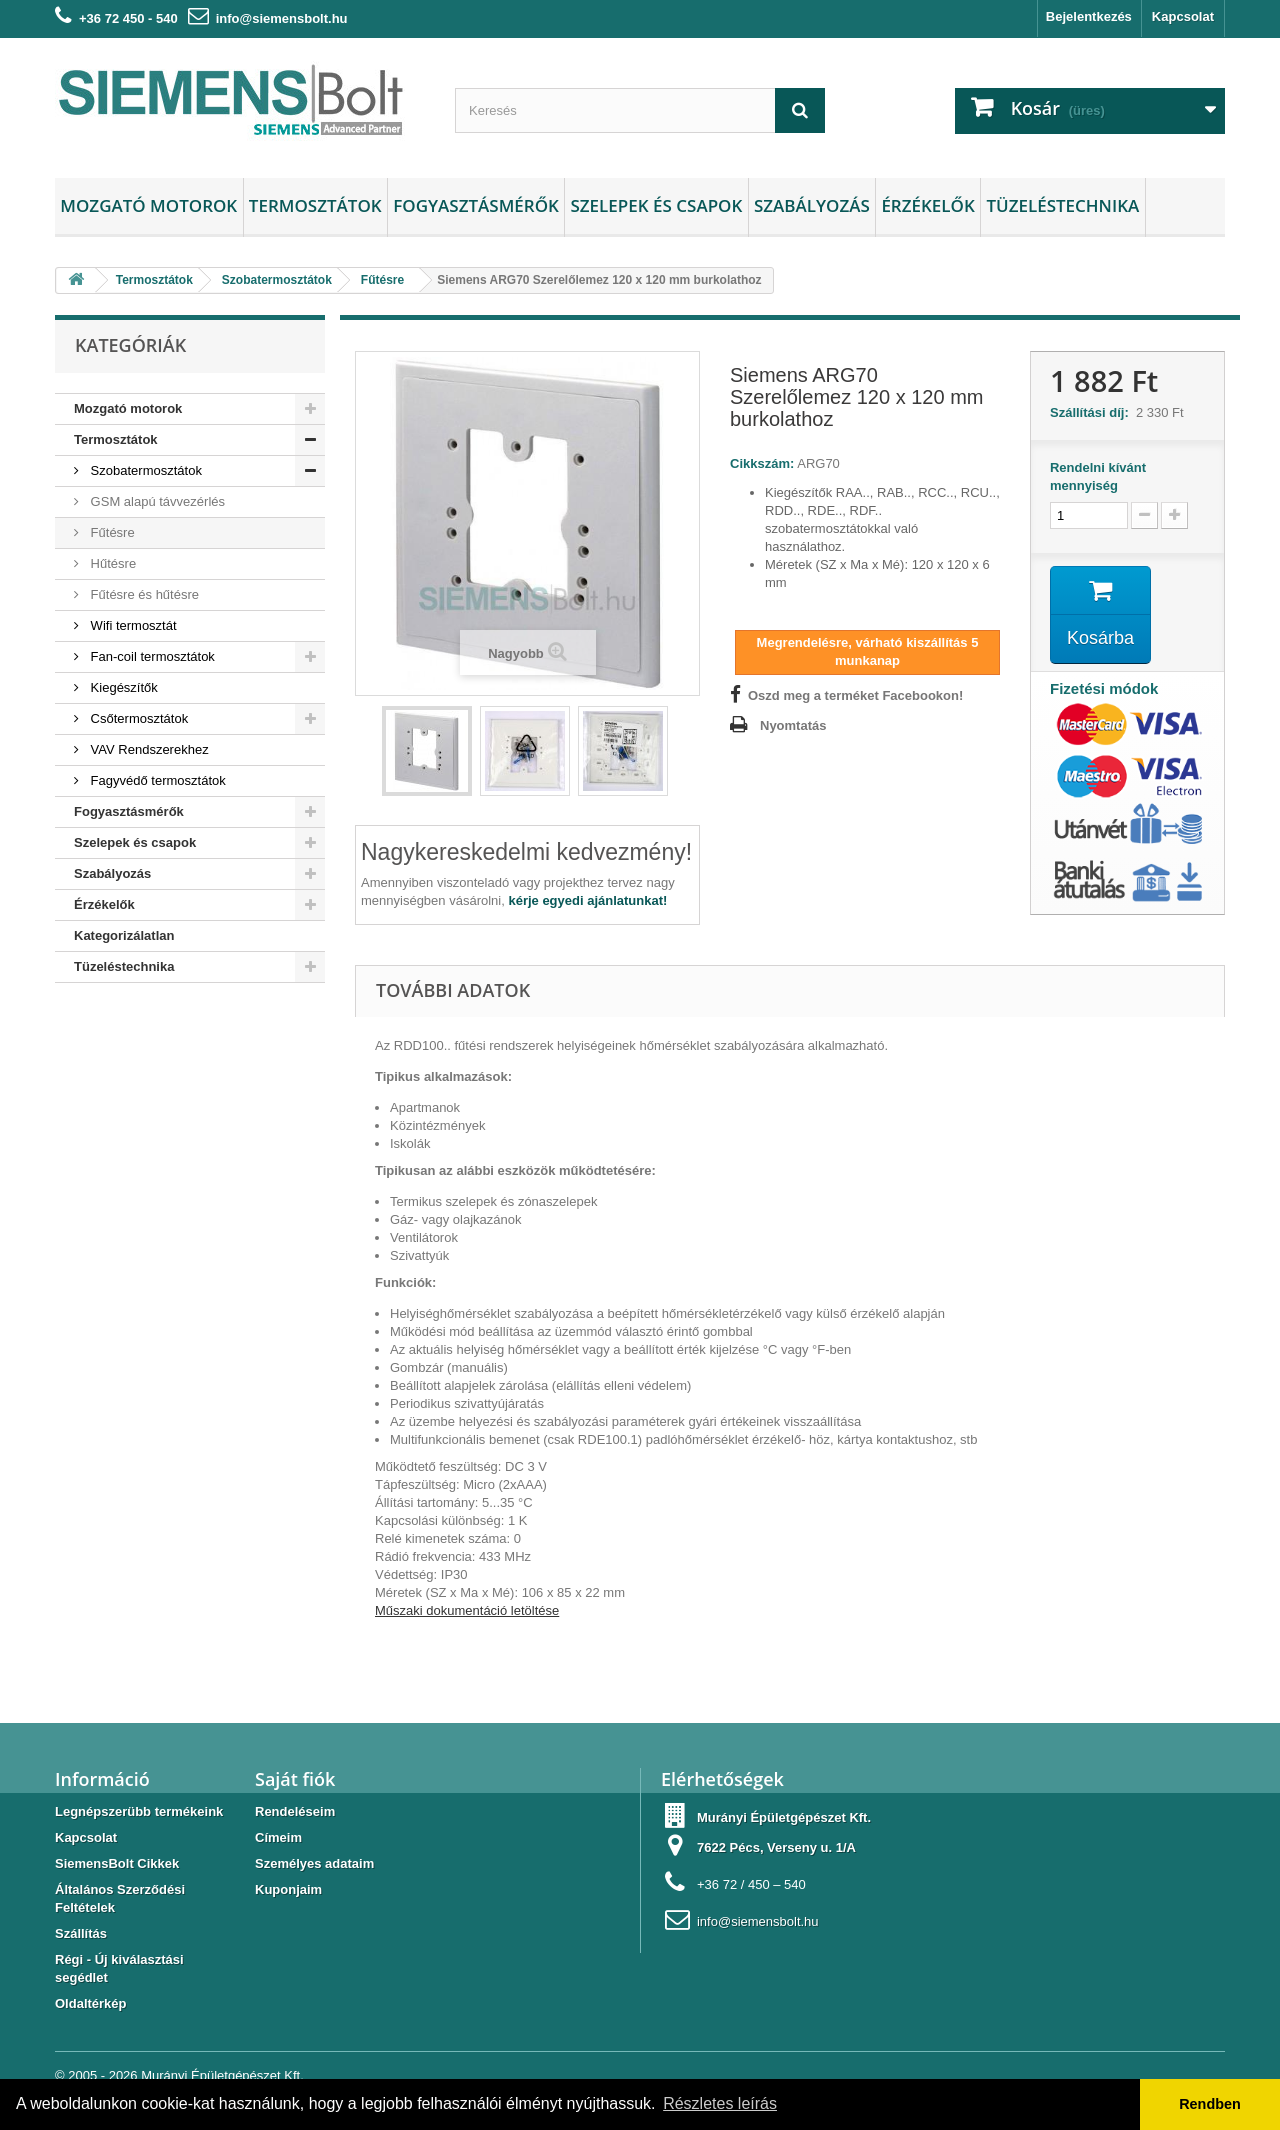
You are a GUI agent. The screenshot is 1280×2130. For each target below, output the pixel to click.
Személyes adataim (314, 1863)
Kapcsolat (1183, 16)
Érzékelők (927, 205)
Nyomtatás (793, 725)
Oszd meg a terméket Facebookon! (855, 695)
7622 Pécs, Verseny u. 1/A (776, 1847)
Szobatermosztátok (144, 470)
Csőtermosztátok (137, 718)
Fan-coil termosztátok (151, 656)
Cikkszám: (762, 463)
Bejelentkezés (1089, 16)
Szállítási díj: (1093, 412)
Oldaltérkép (91, 2003)
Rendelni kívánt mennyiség (1098, 476)
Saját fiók (295, 1779)
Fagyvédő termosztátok (156, 780)
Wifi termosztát (132, 625)
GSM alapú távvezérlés (156, 501)
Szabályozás (812, 205)
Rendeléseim (295, 1811)
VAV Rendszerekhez (148, 749)
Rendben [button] (1210, 2104)
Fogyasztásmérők (476, 205)
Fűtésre (111, 532)
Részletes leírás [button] (720, 2103)
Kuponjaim (288, 1889)
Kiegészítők (122, 687)
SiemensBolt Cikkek (117, 1863)
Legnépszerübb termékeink (139, 1811)
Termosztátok (315, 205)
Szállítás (81, 1933)
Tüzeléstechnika (1062, 205)
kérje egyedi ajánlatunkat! (587, 900)
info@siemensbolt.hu (282, 18)
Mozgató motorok (148, 205)
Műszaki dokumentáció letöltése (467, 1610)
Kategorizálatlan (124, 935)
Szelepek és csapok (656, 205)
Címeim (278, 1837)
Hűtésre (111, 563)
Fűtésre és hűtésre (143, 594)
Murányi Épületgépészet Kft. (222, 2075)
